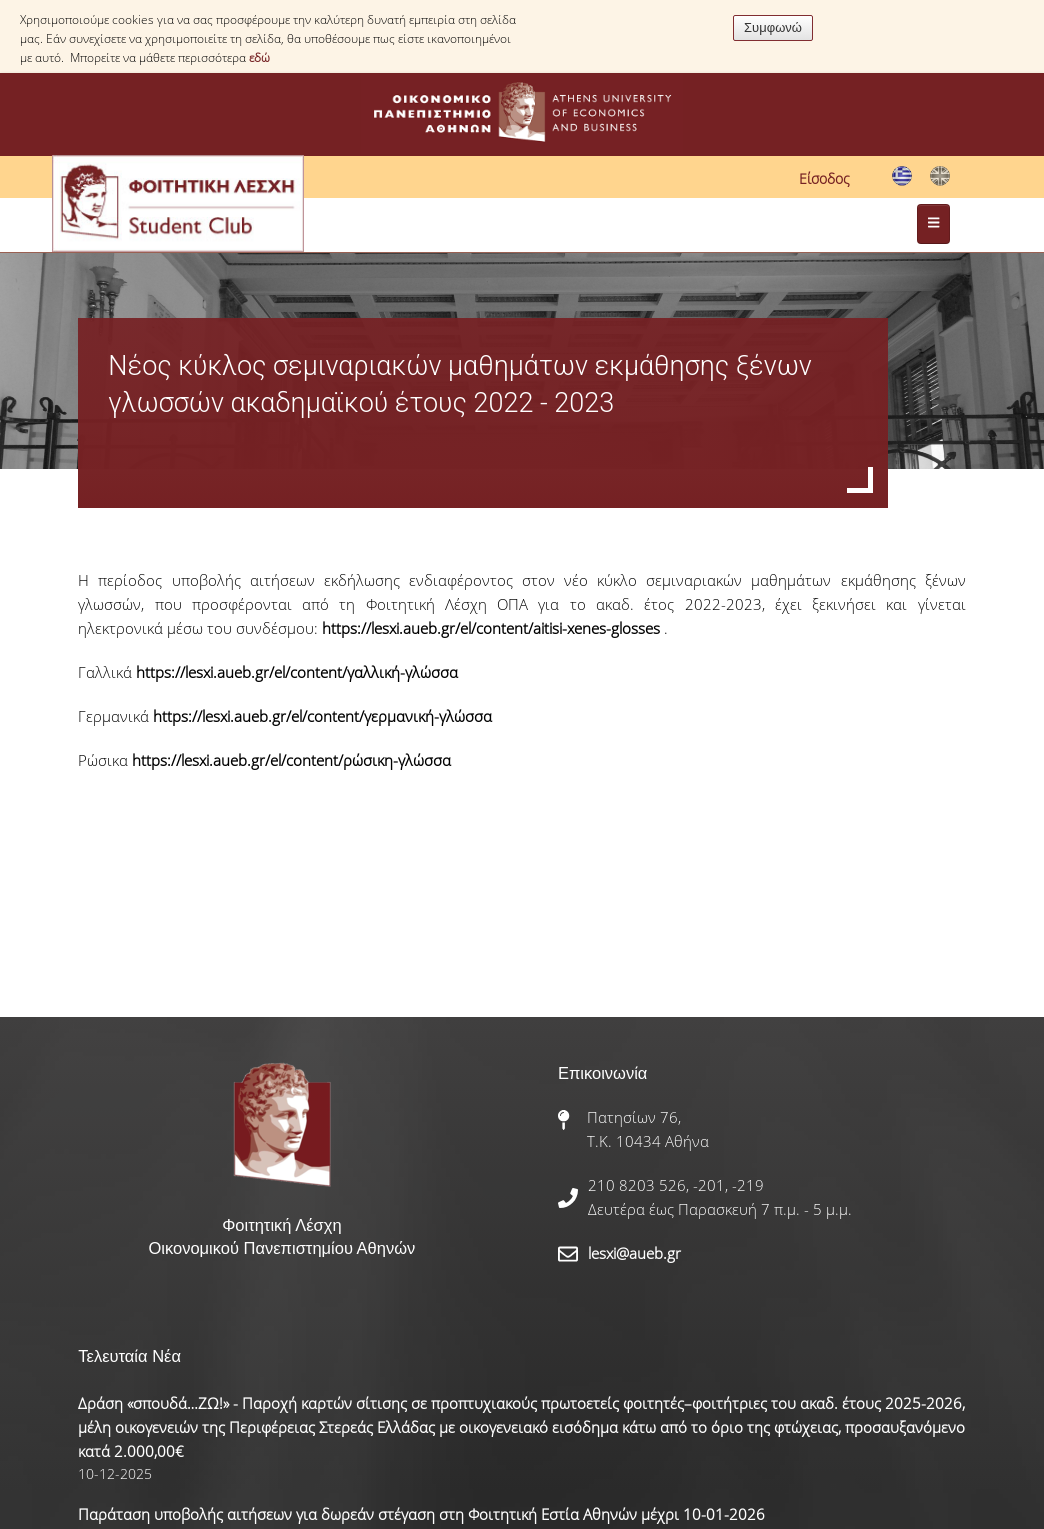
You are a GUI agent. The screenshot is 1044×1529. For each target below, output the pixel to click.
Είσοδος (824, 178)
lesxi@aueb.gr (634, 1253)
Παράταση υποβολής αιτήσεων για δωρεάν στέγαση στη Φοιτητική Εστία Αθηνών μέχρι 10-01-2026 (421, 1514)
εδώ (259, 57)
